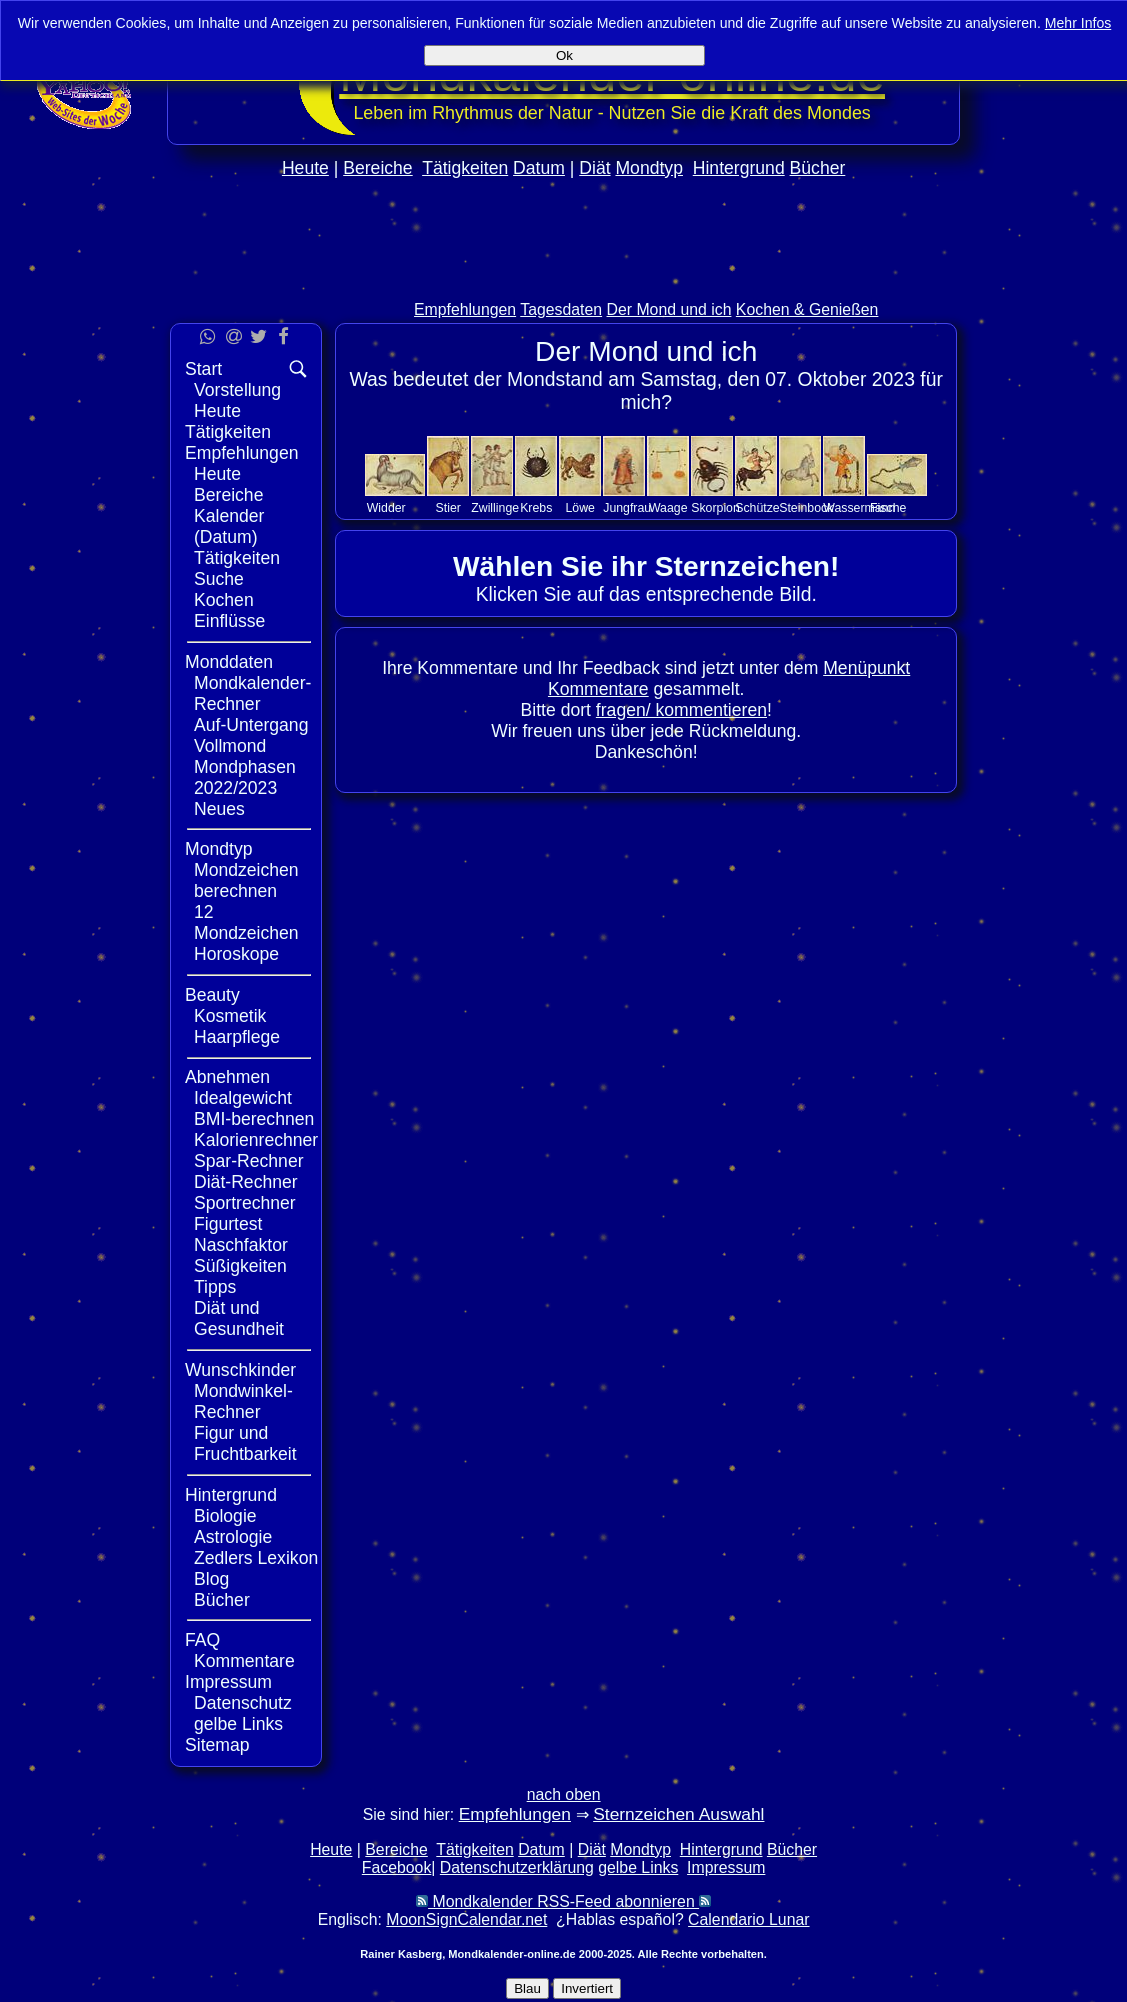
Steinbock (806, 508)
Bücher (818, 168)
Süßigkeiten (240, 1266)
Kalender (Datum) (229, 526)
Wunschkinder (240, 1370)
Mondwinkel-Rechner (243, 1401)
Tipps (215, 1287)
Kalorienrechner (256, 1140)
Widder (386, 508)
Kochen (224, 600)
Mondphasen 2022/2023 (245, 777)
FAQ (202, 1640)
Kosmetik (230, 1016)
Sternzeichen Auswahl (678, 1814)
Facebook (397, 1867)
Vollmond (230, 746)
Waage (668, 508)
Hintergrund (739, 168)
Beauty (212, 995)
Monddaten (229, 662)
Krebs (536, 508)
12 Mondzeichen (246, 922)
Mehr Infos (1078, 23)
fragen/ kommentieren (681, 710)
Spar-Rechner (249, 1161)
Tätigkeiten (465, 168)
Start (203, 369)
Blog (211, 1579)
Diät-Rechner (246, 1182)
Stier (448, 508)
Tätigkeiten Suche (237, 568)
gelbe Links (238, 1724)
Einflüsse (229, 621)
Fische (888, 508)
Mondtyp (648, 168)
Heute (305, 168)
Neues (219, 809)
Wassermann (859, 508)
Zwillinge (495, 508)
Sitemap (217, 1745)
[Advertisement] (1044, 598)
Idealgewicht (243, 1098)
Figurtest (228, 1224)
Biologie (225, 1516)
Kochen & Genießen (807, 309)
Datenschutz (243, 1703)
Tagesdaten (561, 309)
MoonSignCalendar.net (466, 1919)
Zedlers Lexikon (256, 1558)
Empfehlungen (465, 309)
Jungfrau (627, 508)
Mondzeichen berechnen (246, 880)
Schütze (757, 508)
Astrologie (233, 1537)
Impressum (228, 1682)
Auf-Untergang (251, 725)
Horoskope (236, 954)
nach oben (564, 1794)
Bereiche (377, 168)
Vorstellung (237, 390)
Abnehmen (227, 1077)
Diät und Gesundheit (239, 1318)
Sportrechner (245, 1203)
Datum (539, 168)
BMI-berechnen (254, 1119)
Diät (594, 168)
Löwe (580, 508)
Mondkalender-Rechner (252, 693)
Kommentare (244, 1661)
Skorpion (715, 508)
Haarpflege (237, 1037)
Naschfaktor (241, 1245)
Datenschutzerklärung (517, 1867)
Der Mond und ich (669, 309)
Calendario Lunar (748, 1919)
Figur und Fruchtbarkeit (245, 1443)
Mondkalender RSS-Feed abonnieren (563, 1901)
